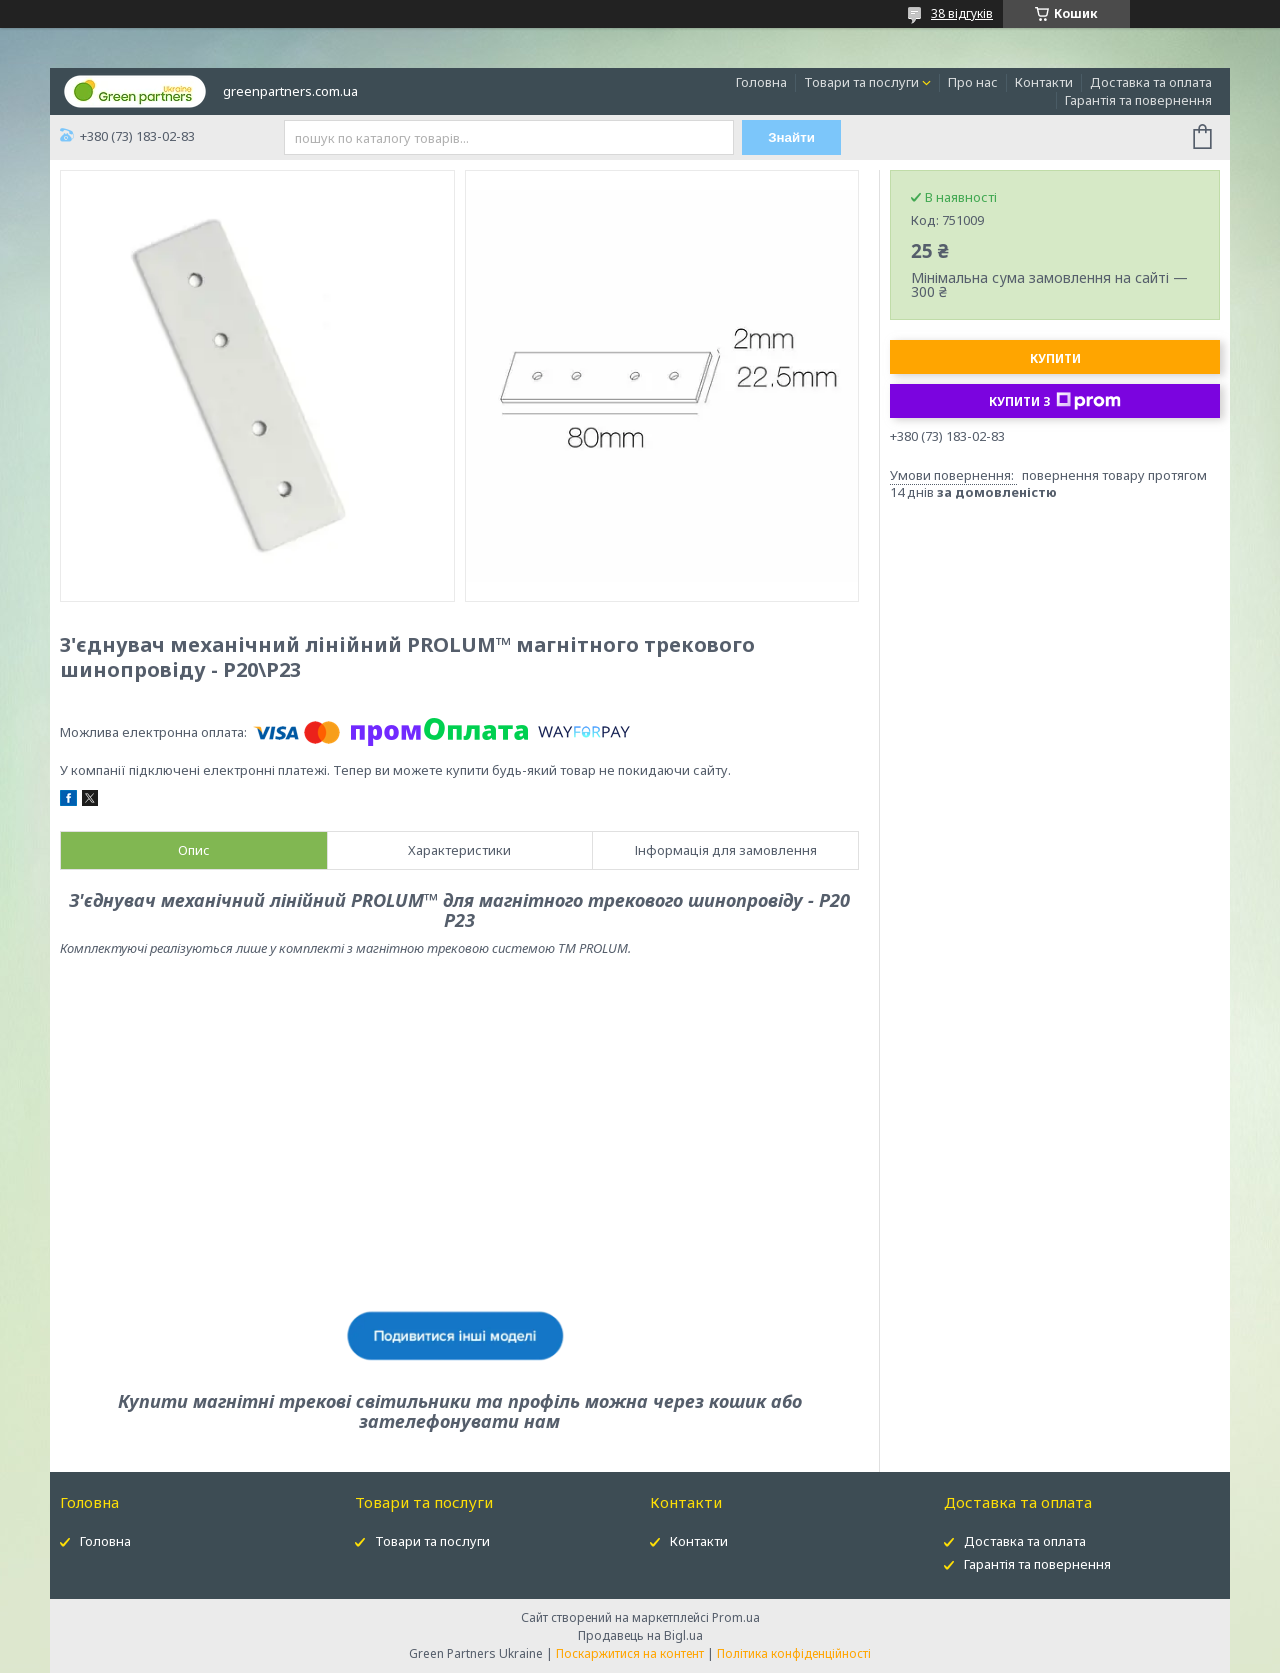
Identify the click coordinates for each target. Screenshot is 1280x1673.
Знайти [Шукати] (791, 137)
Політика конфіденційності (794, 1653)
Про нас (973, 82)
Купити (1055, 358)
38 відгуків (962, 13)
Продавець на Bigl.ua (640, 1635)
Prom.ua (736, 1617)
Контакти (1044, 82)
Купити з (1055, 401)
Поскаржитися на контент (630, 1653)
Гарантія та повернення (1138, 100)
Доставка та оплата (1151, 82)
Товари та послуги (861, 82)
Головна (761, 82)
